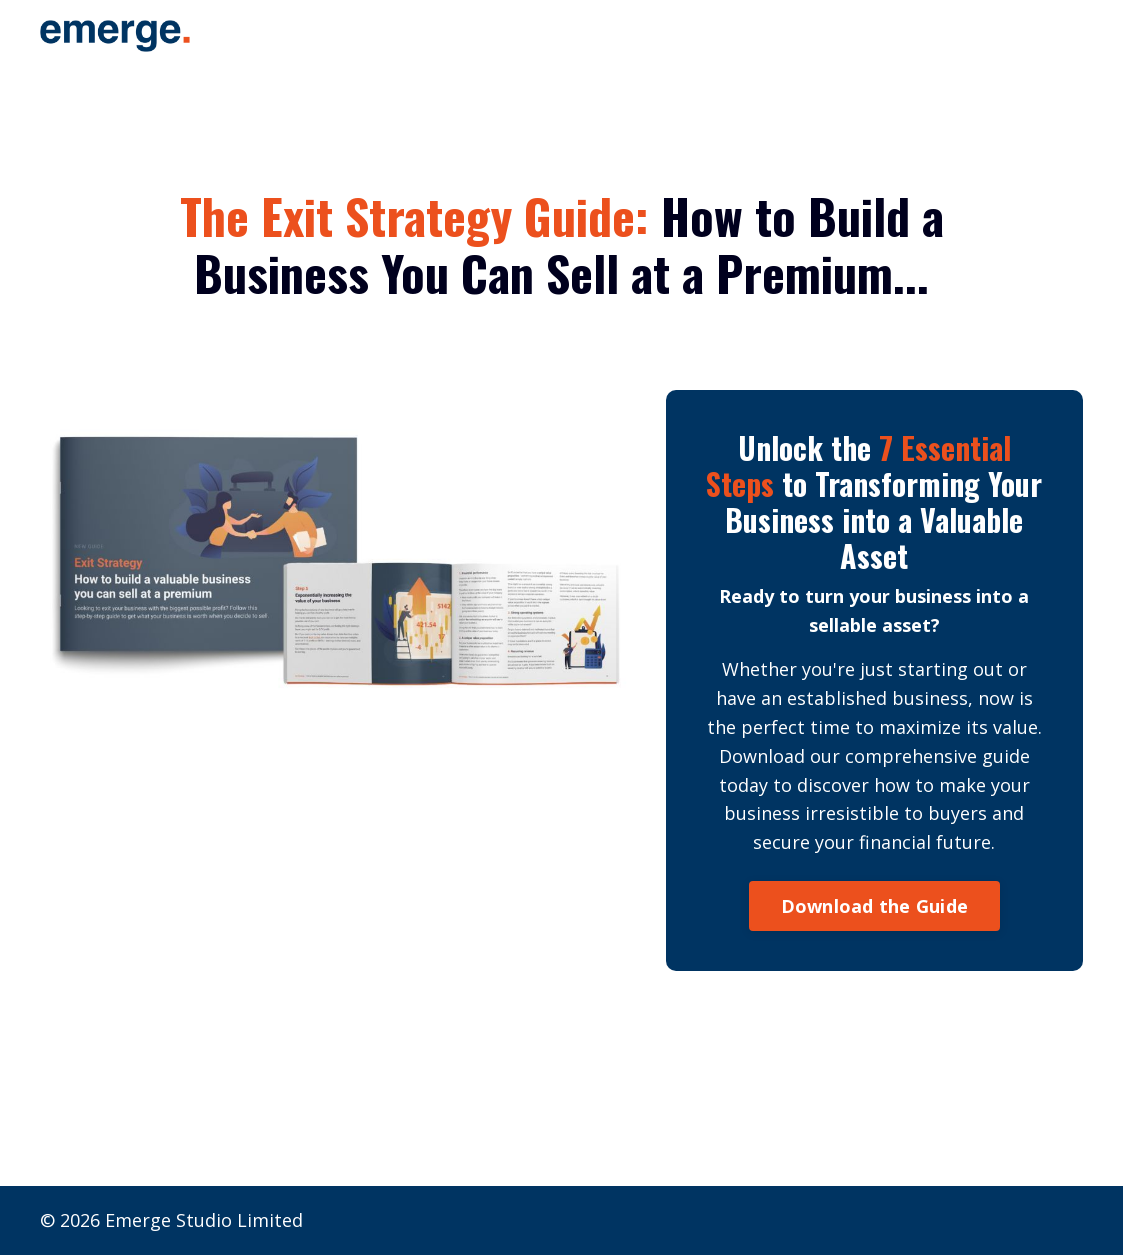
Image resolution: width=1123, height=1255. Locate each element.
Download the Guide (875, 906)
